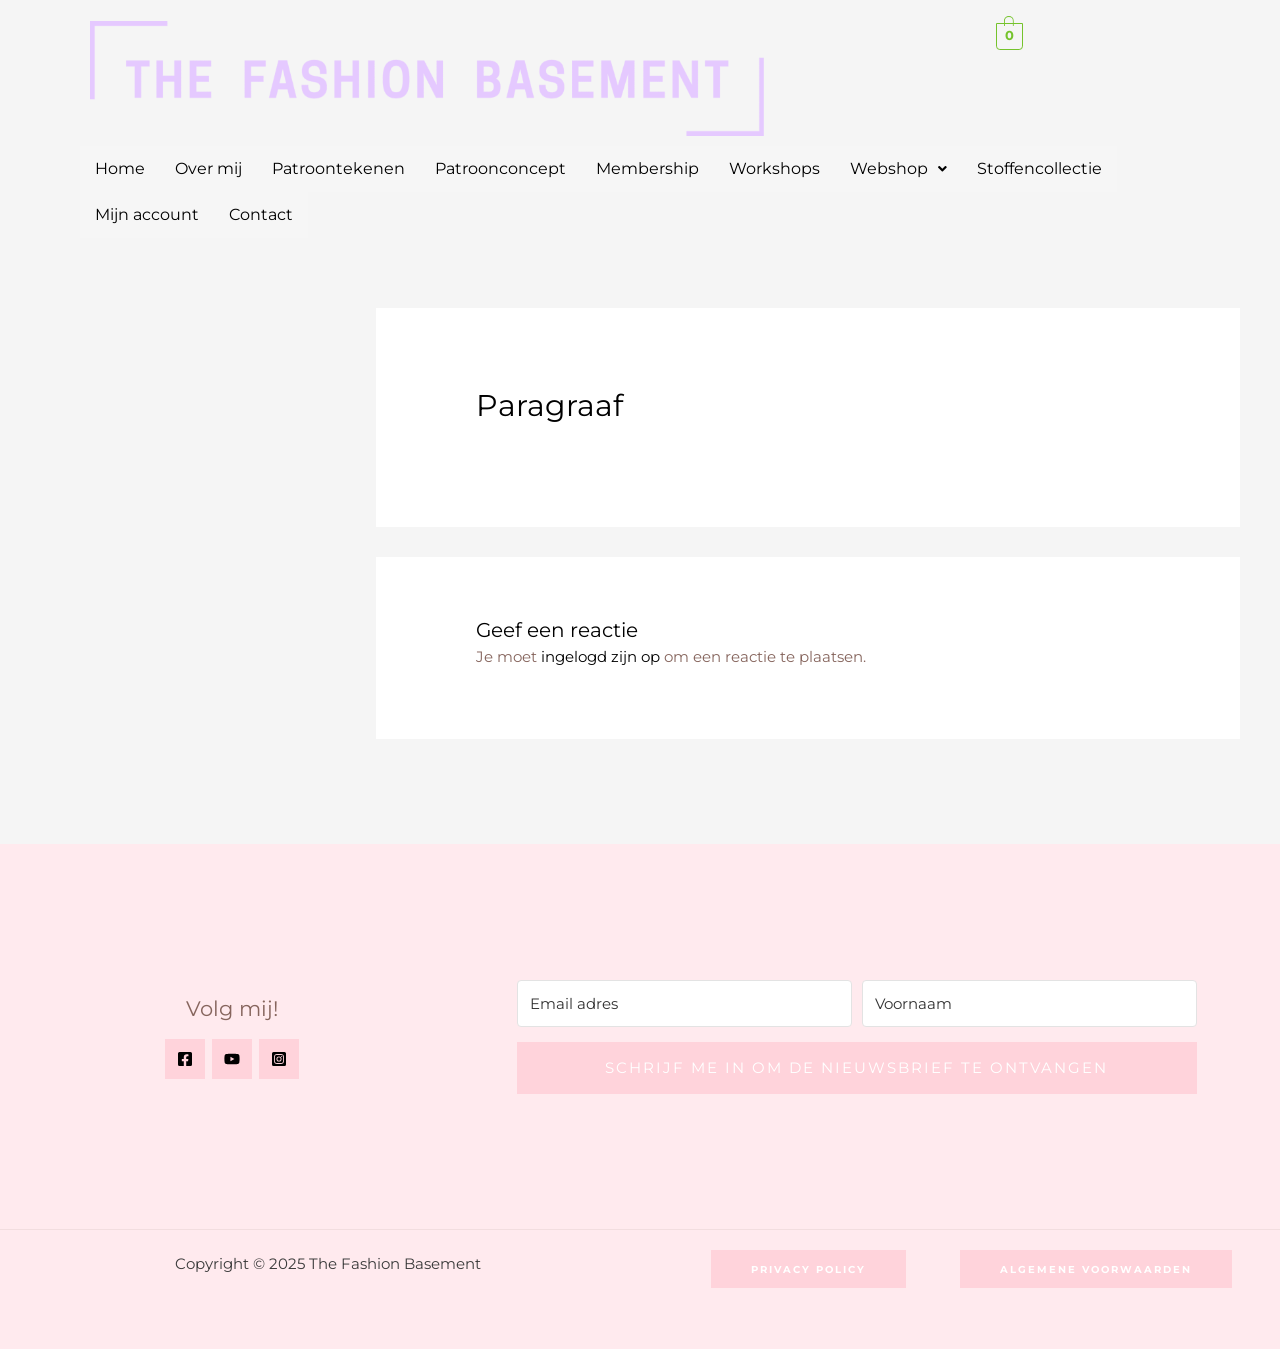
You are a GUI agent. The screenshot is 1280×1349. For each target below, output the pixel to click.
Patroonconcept (500, 168)
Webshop (898, 168)
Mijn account (147, 214)
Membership (647, 168)
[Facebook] (185, 1059)
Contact (261, 214)
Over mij (208, 168)
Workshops (774, 168)
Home (120, 168)
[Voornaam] (1029, 1002)
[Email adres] (684, 1002)
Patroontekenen (338, 168)
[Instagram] (279, 1059)
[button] (898, 169)
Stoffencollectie (1039, 168)
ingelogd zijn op (600, 656)
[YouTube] (232, 1059)
